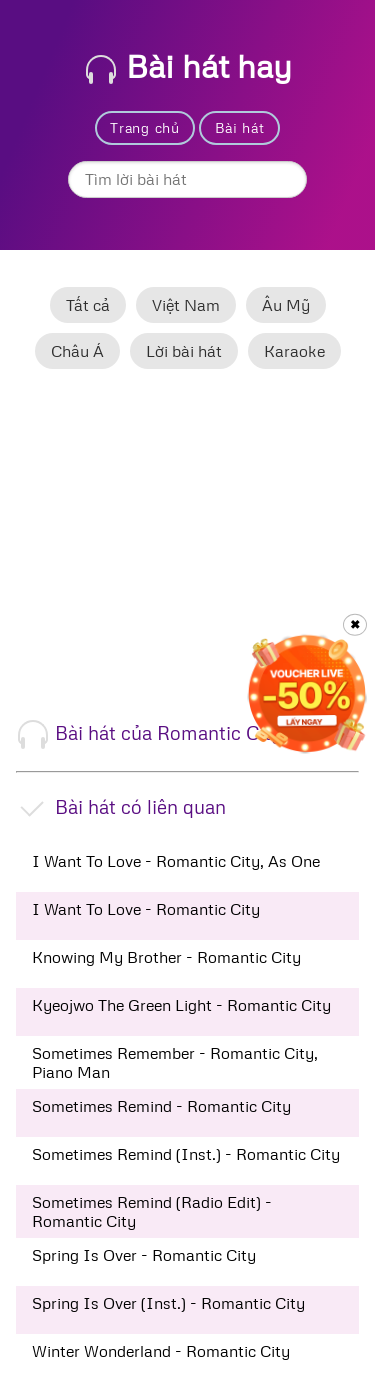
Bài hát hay (189, 65)
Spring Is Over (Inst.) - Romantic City (168, 1303)
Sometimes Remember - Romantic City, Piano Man (175, 1062)
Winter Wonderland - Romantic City (161, 1351)
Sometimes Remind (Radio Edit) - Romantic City (152, 1211)
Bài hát (240, 127)
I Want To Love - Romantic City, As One (176, 861)
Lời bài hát (184, 351)
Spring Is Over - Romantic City (144, 1255)
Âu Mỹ (286, 305)
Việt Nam (186, 305)
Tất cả (88, 305)
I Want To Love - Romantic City (146, 909)
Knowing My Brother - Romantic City (166, 957)
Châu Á (77, 351)
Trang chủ (144, 127)
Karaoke (294, 351)
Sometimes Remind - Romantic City (161, 1106)
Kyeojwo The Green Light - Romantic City (181, 1005)
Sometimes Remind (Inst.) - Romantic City (186, 1154)
